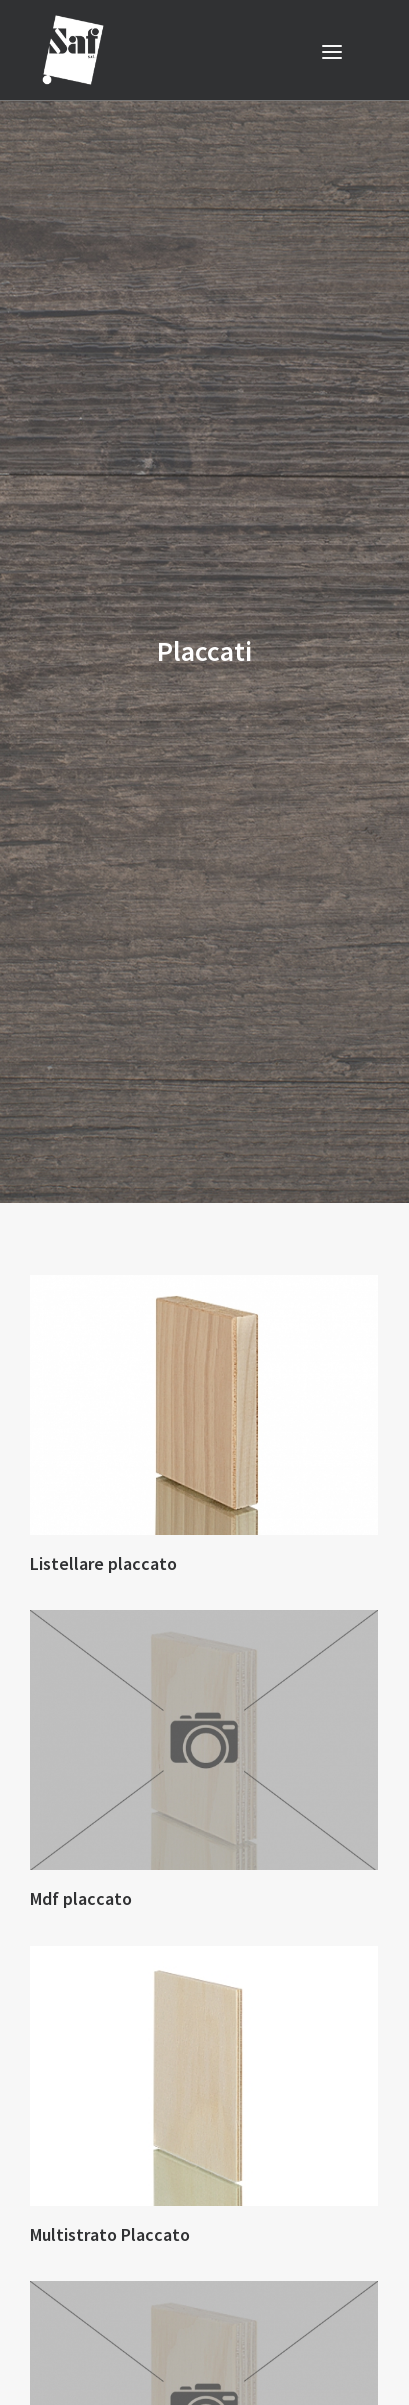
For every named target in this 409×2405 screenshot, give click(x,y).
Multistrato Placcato (110, 2199)
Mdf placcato (81, 1863)
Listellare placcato (103, 1528)
